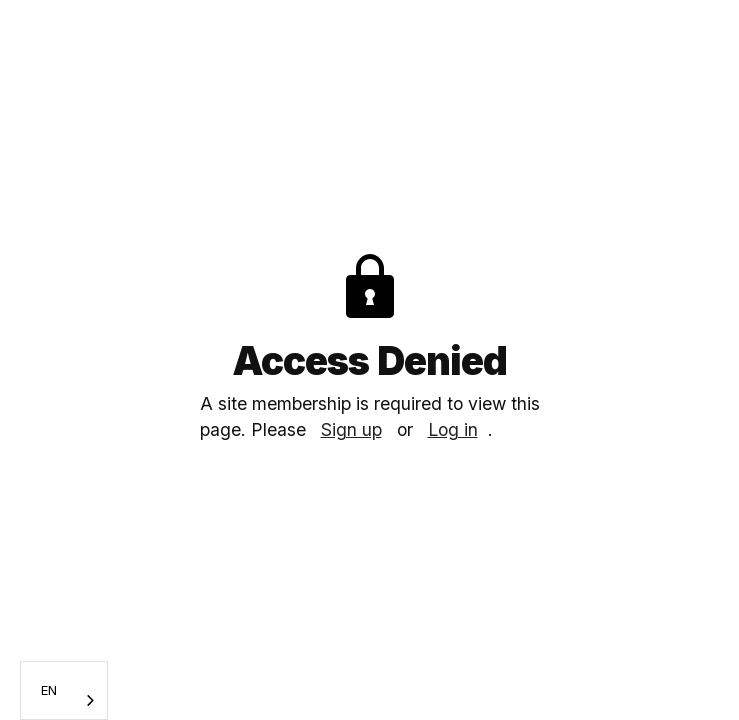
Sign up (351, 429)
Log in (453, 429)
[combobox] (64, 690)
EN (49, 690)
